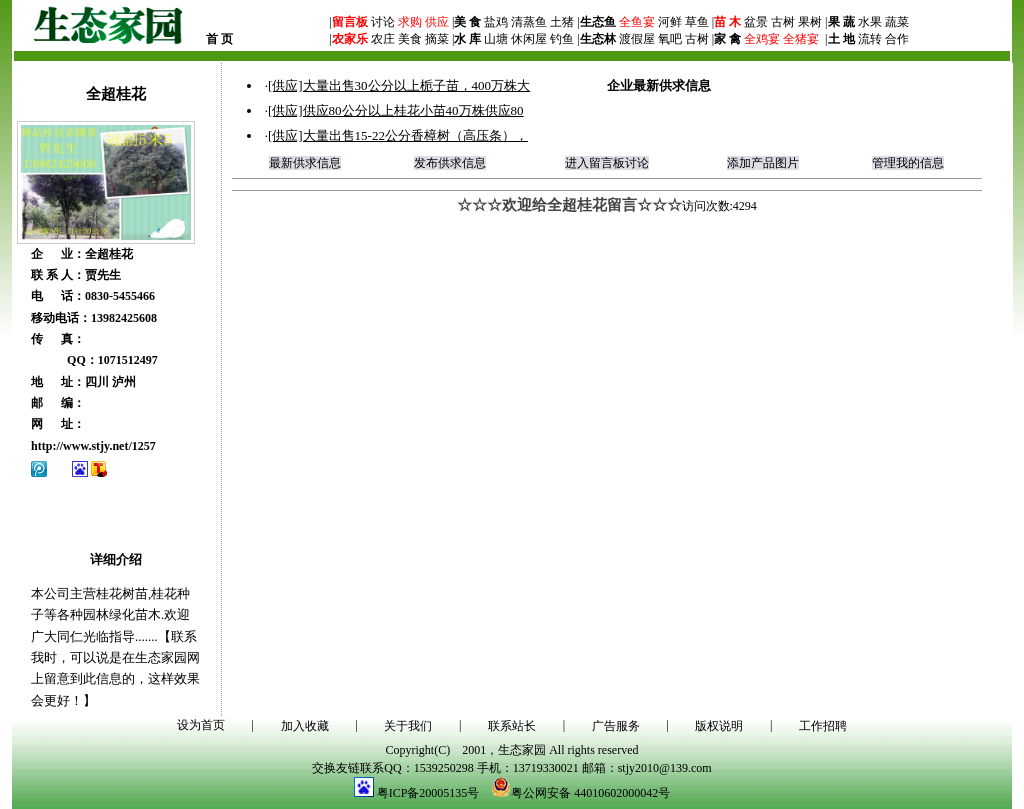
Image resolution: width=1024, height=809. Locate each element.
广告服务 (616, 726)
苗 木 (727, 22)
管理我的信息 (908, 163)
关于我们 (408, 726)
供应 (435, 22)
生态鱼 (598, 22)
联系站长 (512, 726)
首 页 (219, 39)
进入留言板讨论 (607, 163)
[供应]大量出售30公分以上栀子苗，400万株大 (399, 85)
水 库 (467, 39)
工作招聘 (823, 726)
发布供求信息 (450, 163)
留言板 (350, 22)
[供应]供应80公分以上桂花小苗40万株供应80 (396, 110)
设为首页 (201, 725)
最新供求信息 (305, 163)
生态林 (598, 39)
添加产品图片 (763, 163)
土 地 (841, 39)
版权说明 (719, 726)
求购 (408, 22)
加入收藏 (305, 726)
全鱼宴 (637, 22)
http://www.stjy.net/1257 (93, 446)
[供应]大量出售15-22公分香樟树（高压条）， (398, 135)
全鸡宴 (762, 39)
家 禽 (727, 39)
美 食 (467, 22)
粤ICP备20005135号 (428, 793)
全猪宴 (801, 39)
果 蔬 (841, 22)
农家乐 (350, 39)
